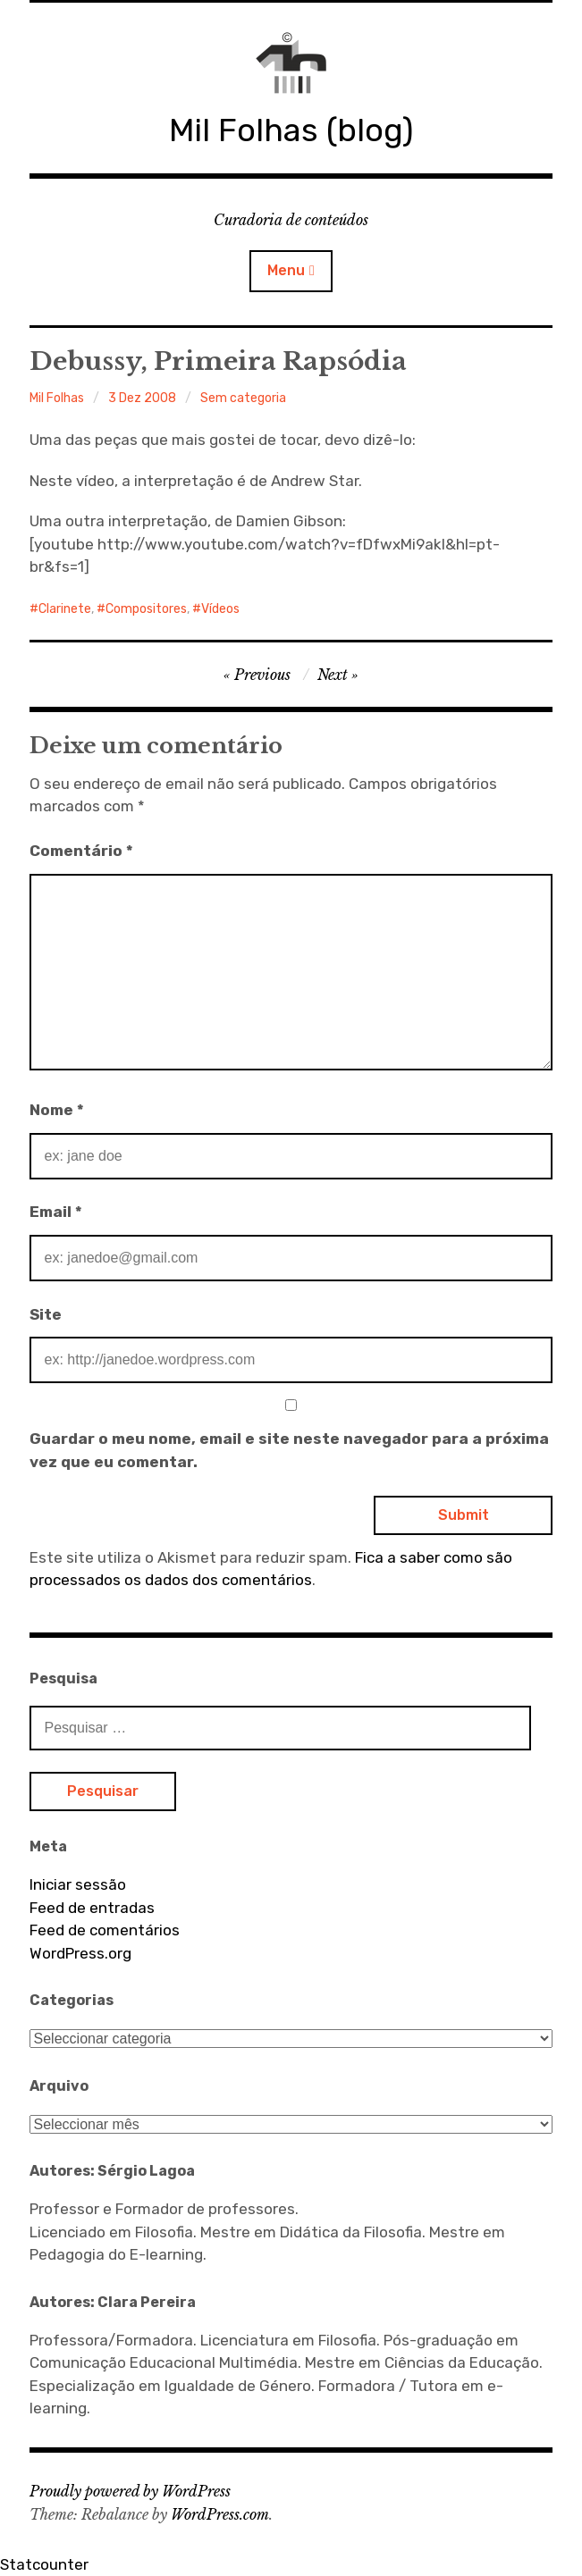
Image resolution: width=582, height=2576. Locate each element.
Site (46, 1314)
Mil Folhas (57, 398)
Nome (57, 1110)
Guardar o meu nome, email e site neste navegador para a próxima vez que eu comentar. (289, 1450)
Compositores (146, 609)
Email (56, 1212)
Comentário (81, 851)
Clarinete (64, 609)
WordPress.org (80, 1953)
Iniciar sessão (78, 1884)
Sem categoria (243, 398)
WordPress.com (220, 2514)
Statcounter (44, 2564)
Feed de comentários (105, 1930)
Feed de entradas (92, 1908)
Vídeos (220, 609)
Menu (286, 270)
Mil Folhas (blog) (291, 130)
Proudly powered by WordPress (130, 2491)
